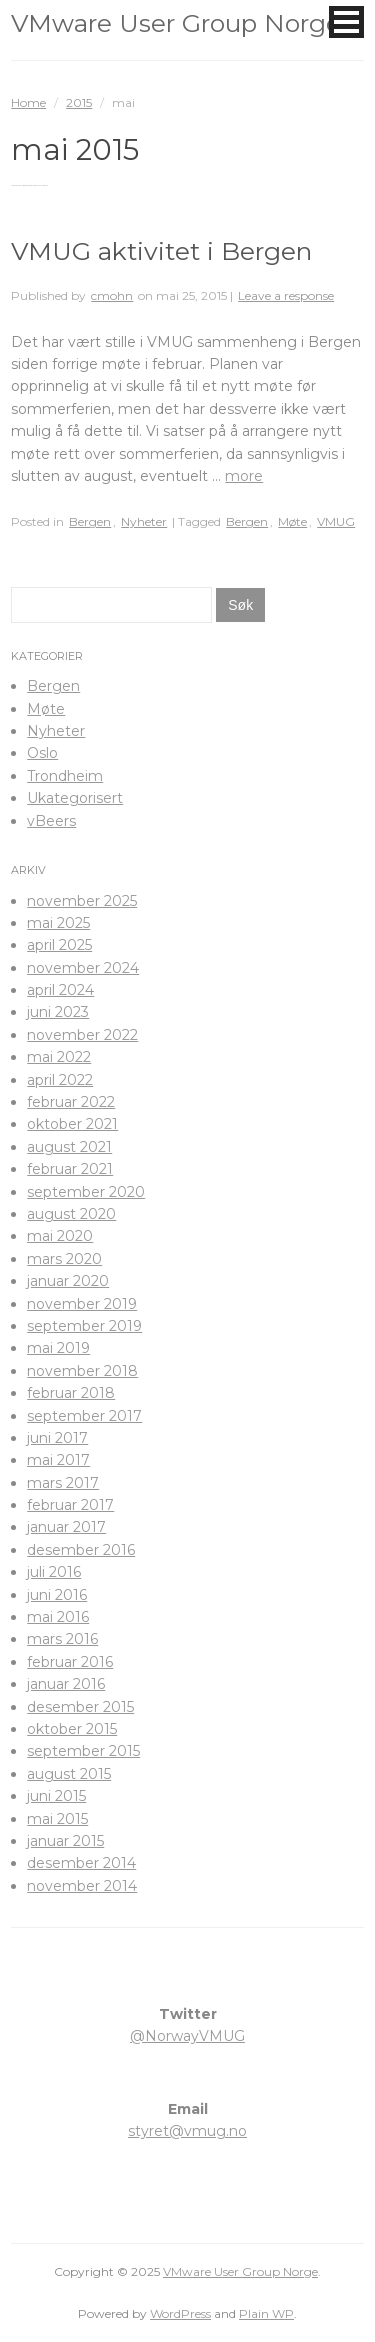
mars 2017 (63, 1483)
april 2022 (60, 1080)
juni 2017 (57, 1438)
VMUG (336, 521)
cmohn (112, 295)
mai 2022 (59, 1057)
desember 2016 (81, 1550)
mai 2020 (60, 1236)
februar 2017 (70, 1505)
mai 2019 (58, 1348)
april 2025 (59, 945)
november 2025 (82, 901)
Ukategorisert (75, 798)
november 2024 (83, 968)
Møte (292, 521)
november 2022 (82, 1035)
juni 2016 (57, 1595)
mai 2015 (57, 1819)
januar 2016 (66, 1684)
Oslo (42, 753)
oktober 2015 (72, 1729)
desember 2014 (81, 1863)
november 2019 (82, 1304)
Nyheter (144, 521)
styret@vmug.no (187, 2131)
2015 (79, 102)
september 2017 (84, 1416)
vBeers (51, 821)
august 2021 (69, 1147)
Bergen (90, 521)
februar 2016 (70, 1662)
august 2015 (69, 1774)
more (244, 476)
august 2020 (71, 1214)
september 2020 (86, 1192)
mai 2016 (58, 1617)
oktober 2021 (72, 1124)
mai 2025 (58, 923)
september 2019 (84, 1326)
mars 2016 (62, 1639)
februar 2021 (70, 1169)
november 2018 (82, 1371)
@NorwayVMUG (187, 2036)
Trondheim (65, 776)
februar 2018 (71, 1393)
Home (28, 102)
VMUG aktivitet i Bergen (161, 251)
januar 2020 (68, 1281)
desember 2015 (80, 1707)
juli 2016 (54, 1572)
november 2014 (82, 1886)
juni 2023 (58, 1012)
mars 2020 (64, 1259)
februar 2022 (71, 1102)
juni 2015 (56, 1796)
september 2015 (83, 1751)
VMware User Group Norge (176, 23)
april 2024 (60, 990)
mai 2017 (58, 1460)
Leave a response (286, 295)
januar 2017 (66, 1527)
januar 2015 (65, 1841)
